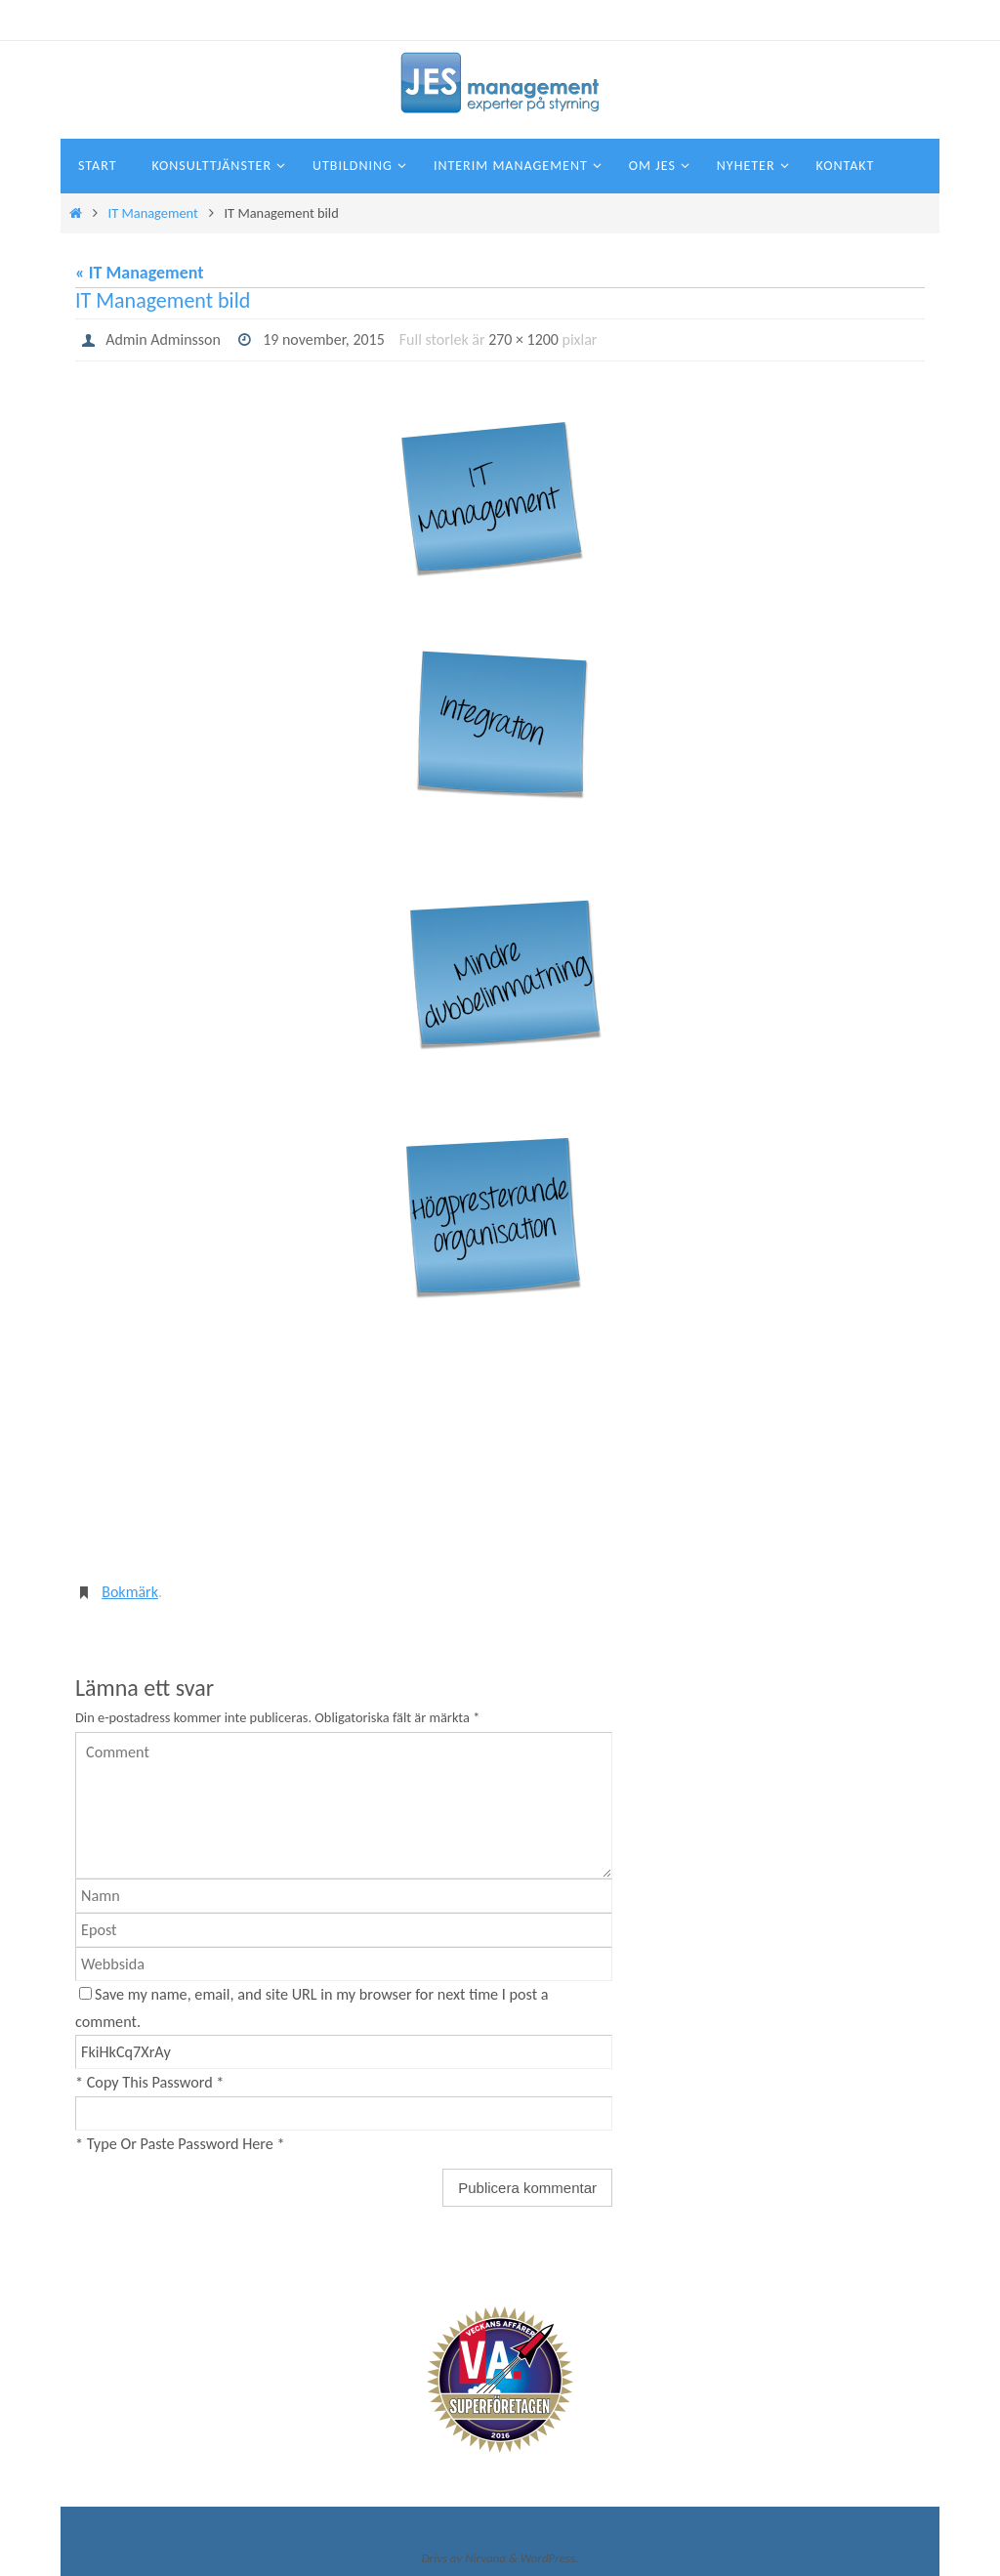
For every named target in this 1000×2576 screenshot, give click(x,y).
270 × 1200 (524, 339)
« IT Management (139, 272)
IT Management (153, 213)
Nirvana (485, 2558)
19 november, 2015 (325, 339)
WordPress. (550, 2558)
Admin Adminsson (163, 339)
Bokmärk (130, 1592)
